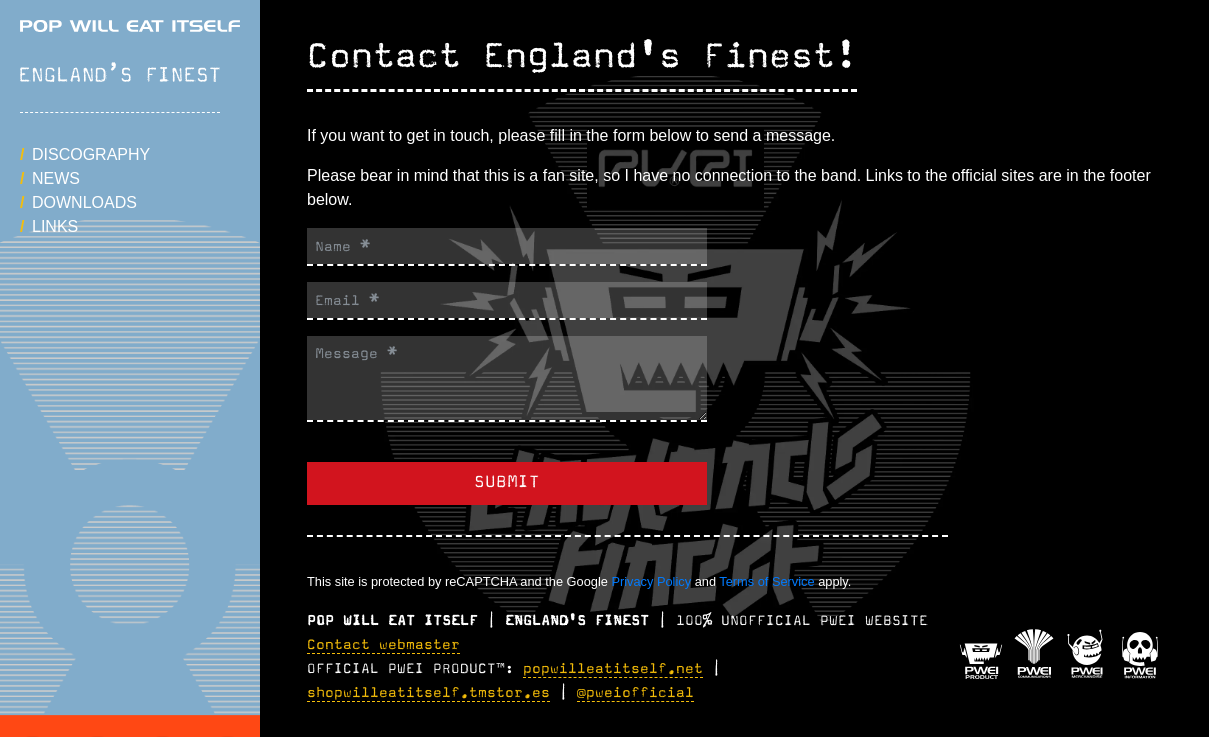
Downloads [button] (84, 202)
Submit (507, 482)
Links (55, 226)
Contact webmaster (383, 645)
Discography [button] (91, 154)
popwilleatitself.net (613, 669)
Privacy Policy (651, 581)
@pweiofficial (635, 693)
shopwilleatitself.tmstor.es (428, 693)
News (56, 178)
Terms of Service (766, 581)
